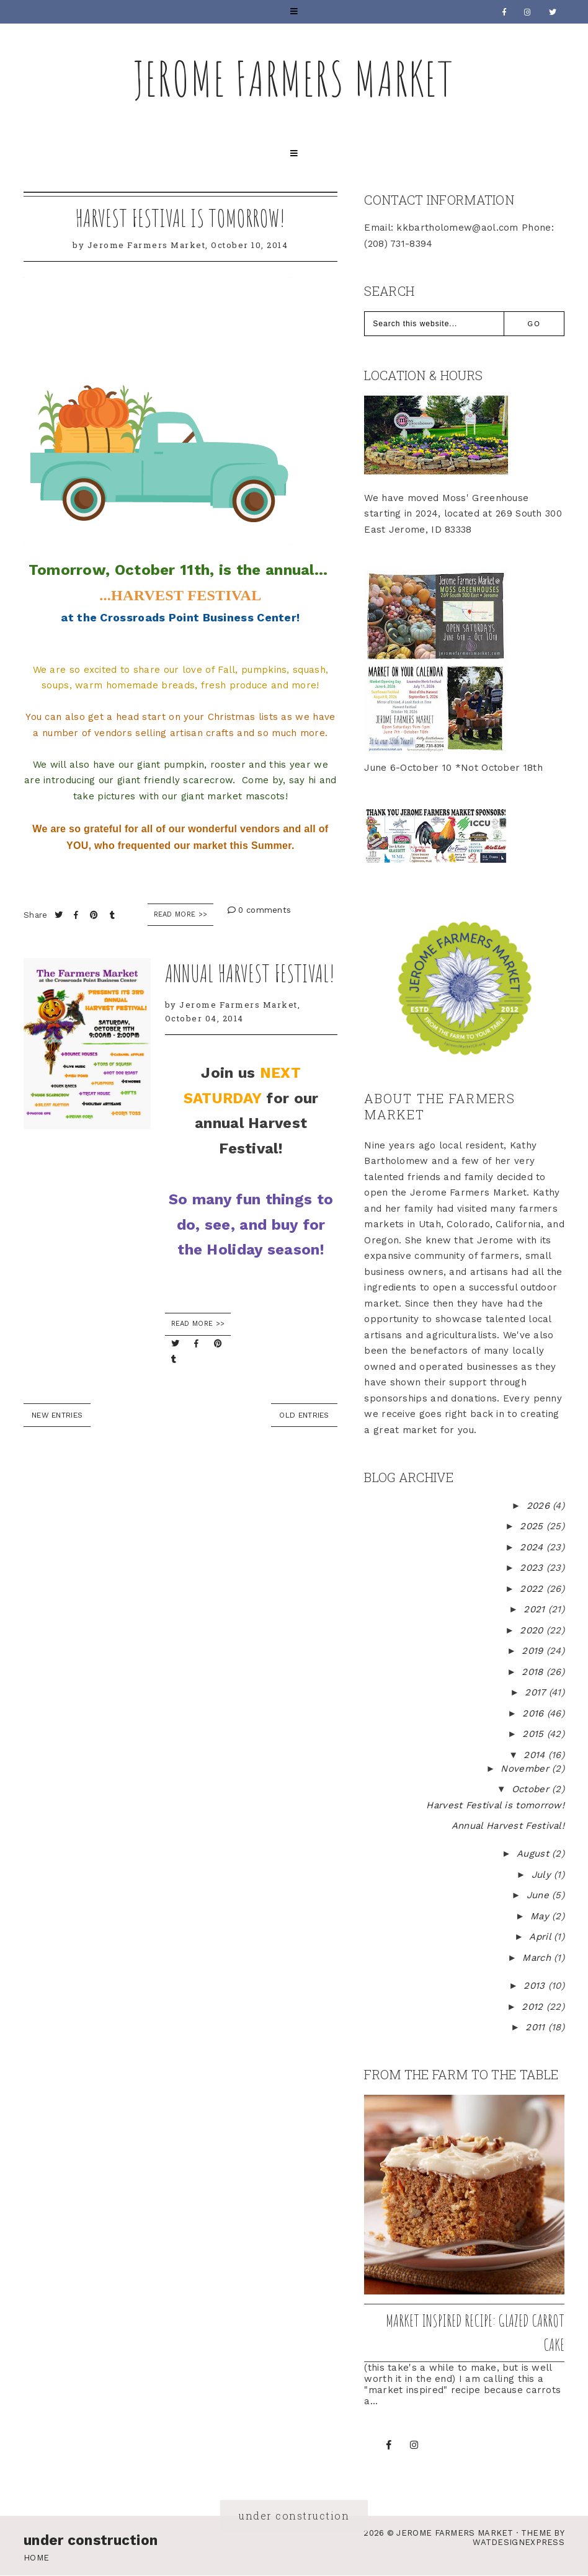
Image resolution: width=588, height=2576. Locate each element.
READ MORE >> (198, 1324)
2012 (534, 2006)
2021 (535, 1609)
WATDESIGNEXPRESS (518, 2542)
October (532, 1789)
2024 (533, 1547)
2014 (535, 1755)
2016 (534, 1713)
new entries (57, 1415)
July (543, 1874)
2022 (533, 1588)
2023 (533, 1567)
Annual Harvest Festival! (250, 973)
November (526, 1768)
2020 (533, 1630)
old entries (304, 1415)
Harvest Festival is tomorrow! (180, 218)
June (540, 1895)
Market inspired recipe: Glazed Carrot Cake (475, 2333)
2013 (535, 1985)
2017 (537, 1692)
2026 (540, 1505)
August (534, 1853)
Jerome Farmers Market (294, 78)
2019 (534, 1650)
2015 (534, 1733)
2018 (534, 1671)
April (541, 1936)
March (538, 1957)
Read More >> (181, 914)
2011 (536, 2027)
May (541, 1916)
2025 (533, 1526)
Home (36, 2557)
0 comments (260, 910)
